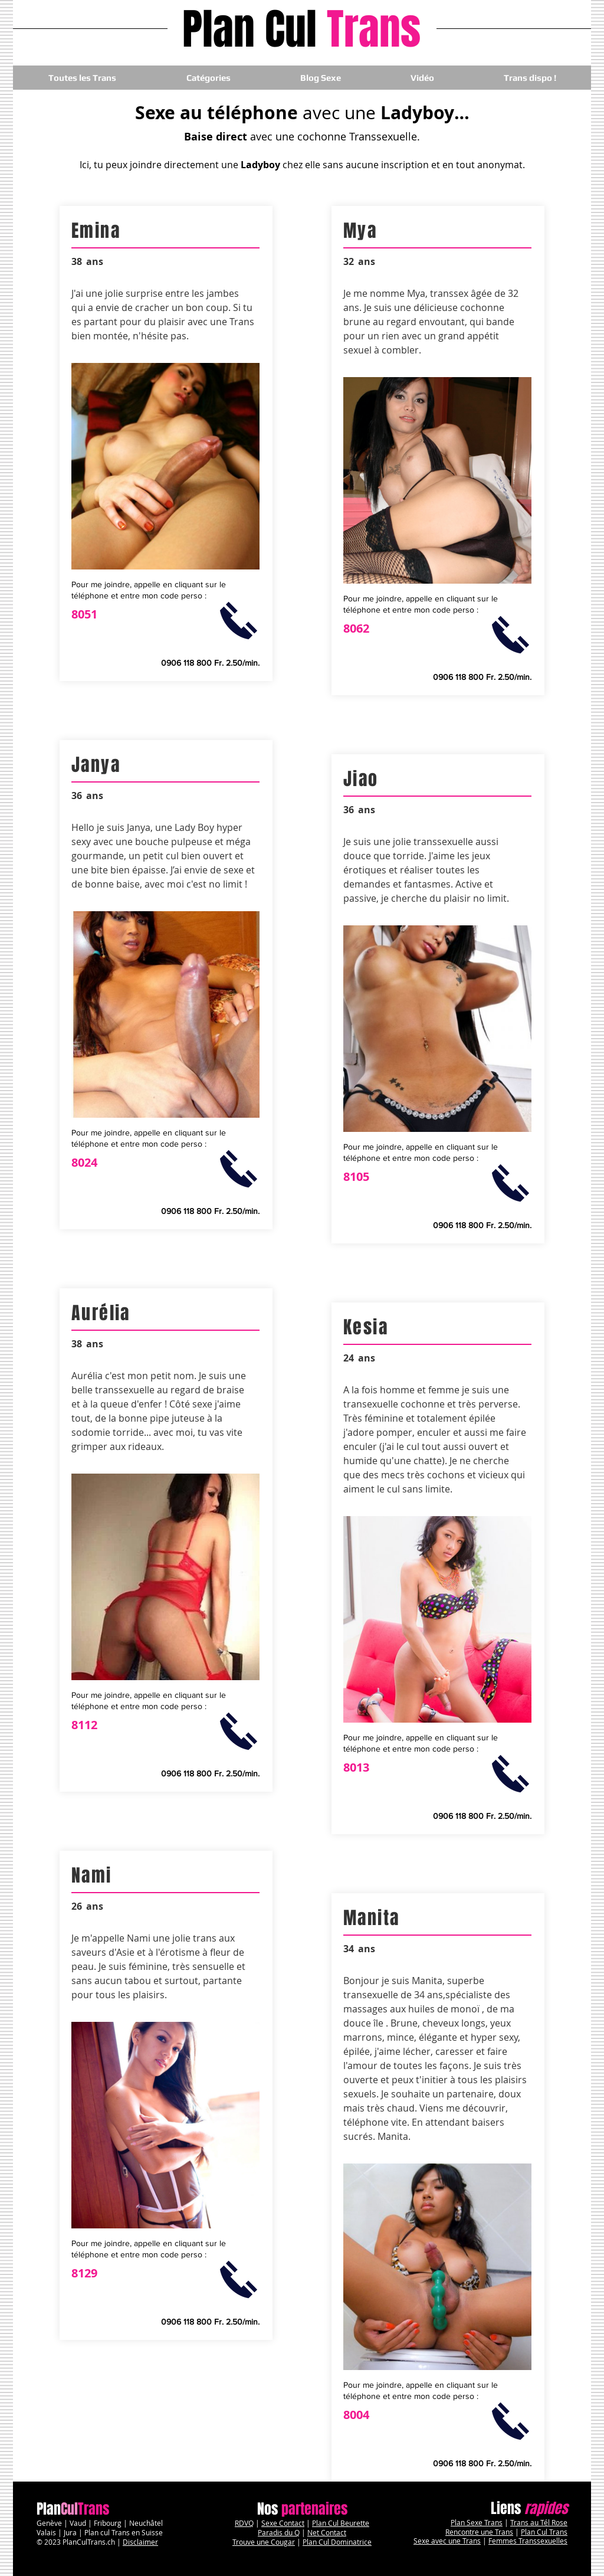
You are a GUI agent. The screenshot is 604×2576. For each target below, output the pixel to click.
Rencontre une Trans (479, 2531)
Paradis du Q (279, 2532)
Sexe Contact (282, 2523)
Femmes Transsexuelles (527, 2540)
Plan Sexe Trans (477, 2522)
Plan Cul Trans (544, 2531)
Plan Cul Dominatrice (337, 2541)
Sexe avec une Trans (447, 2540)
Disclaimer (140, 2541)
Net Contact (326, 2532)
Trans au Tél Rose (538, 2522)
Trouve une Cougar (263, 2541)
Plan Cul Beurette (340, 2523)
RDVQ (244, 2523)
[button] (208, 78)
